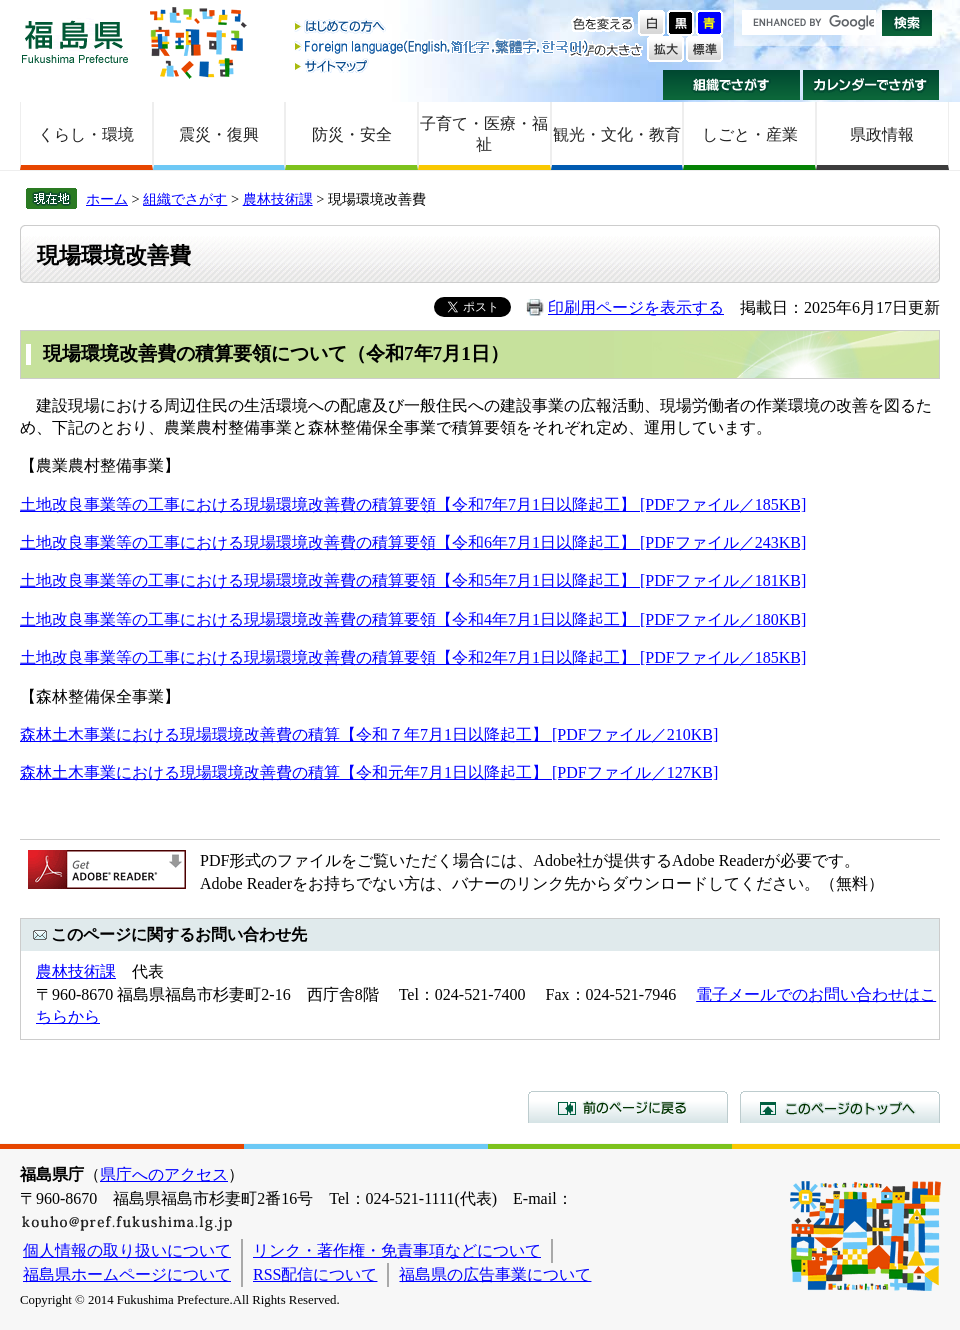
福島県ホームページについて (127, 1274)
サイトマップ (443, 65)
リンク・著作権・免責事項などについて (397, 1250)
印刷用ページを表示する (636, 307)
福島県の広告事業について (495, 1274)
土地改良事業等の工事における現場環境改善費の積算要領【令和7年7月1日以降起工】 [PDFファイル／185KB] (413, 504)
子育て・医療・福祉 (484, 134)
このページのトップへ (840, 1107)
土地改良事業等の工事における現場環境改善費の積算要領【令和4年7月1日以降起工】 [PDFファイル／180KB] (413, 619)
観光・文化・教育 (617, 134)
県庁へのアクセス (164, 1174)
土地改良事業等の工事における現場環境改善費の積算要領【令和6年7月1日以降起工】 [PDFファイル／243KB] (413, 542)
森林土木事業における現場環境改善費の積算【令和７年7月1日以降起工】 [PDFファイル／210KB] (369, 734)
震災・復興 (219, 134)
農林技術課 (278, 199)
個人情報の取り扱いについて (127, 1250)
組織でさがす (731, 85)
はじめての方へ (443, 27)
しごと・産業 (750, 134)
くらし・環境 (86, 134)
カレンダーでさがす (871, 85)
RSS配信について (315, 1274)
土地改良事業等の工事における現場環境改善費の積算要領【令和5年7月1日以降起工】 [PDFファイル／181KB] (413, 580)
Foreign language (443, 46)
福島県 (75, 41)
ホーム (107, 199)
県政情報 (882, 134)
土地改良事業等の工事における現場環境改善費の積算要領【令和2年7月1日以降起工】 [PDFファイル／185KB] (413, 657)
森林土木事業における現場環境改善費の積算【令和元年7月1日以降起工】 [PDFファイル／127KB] (369, 772)
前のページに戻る (628, 1107)
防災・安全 (352, 134)
